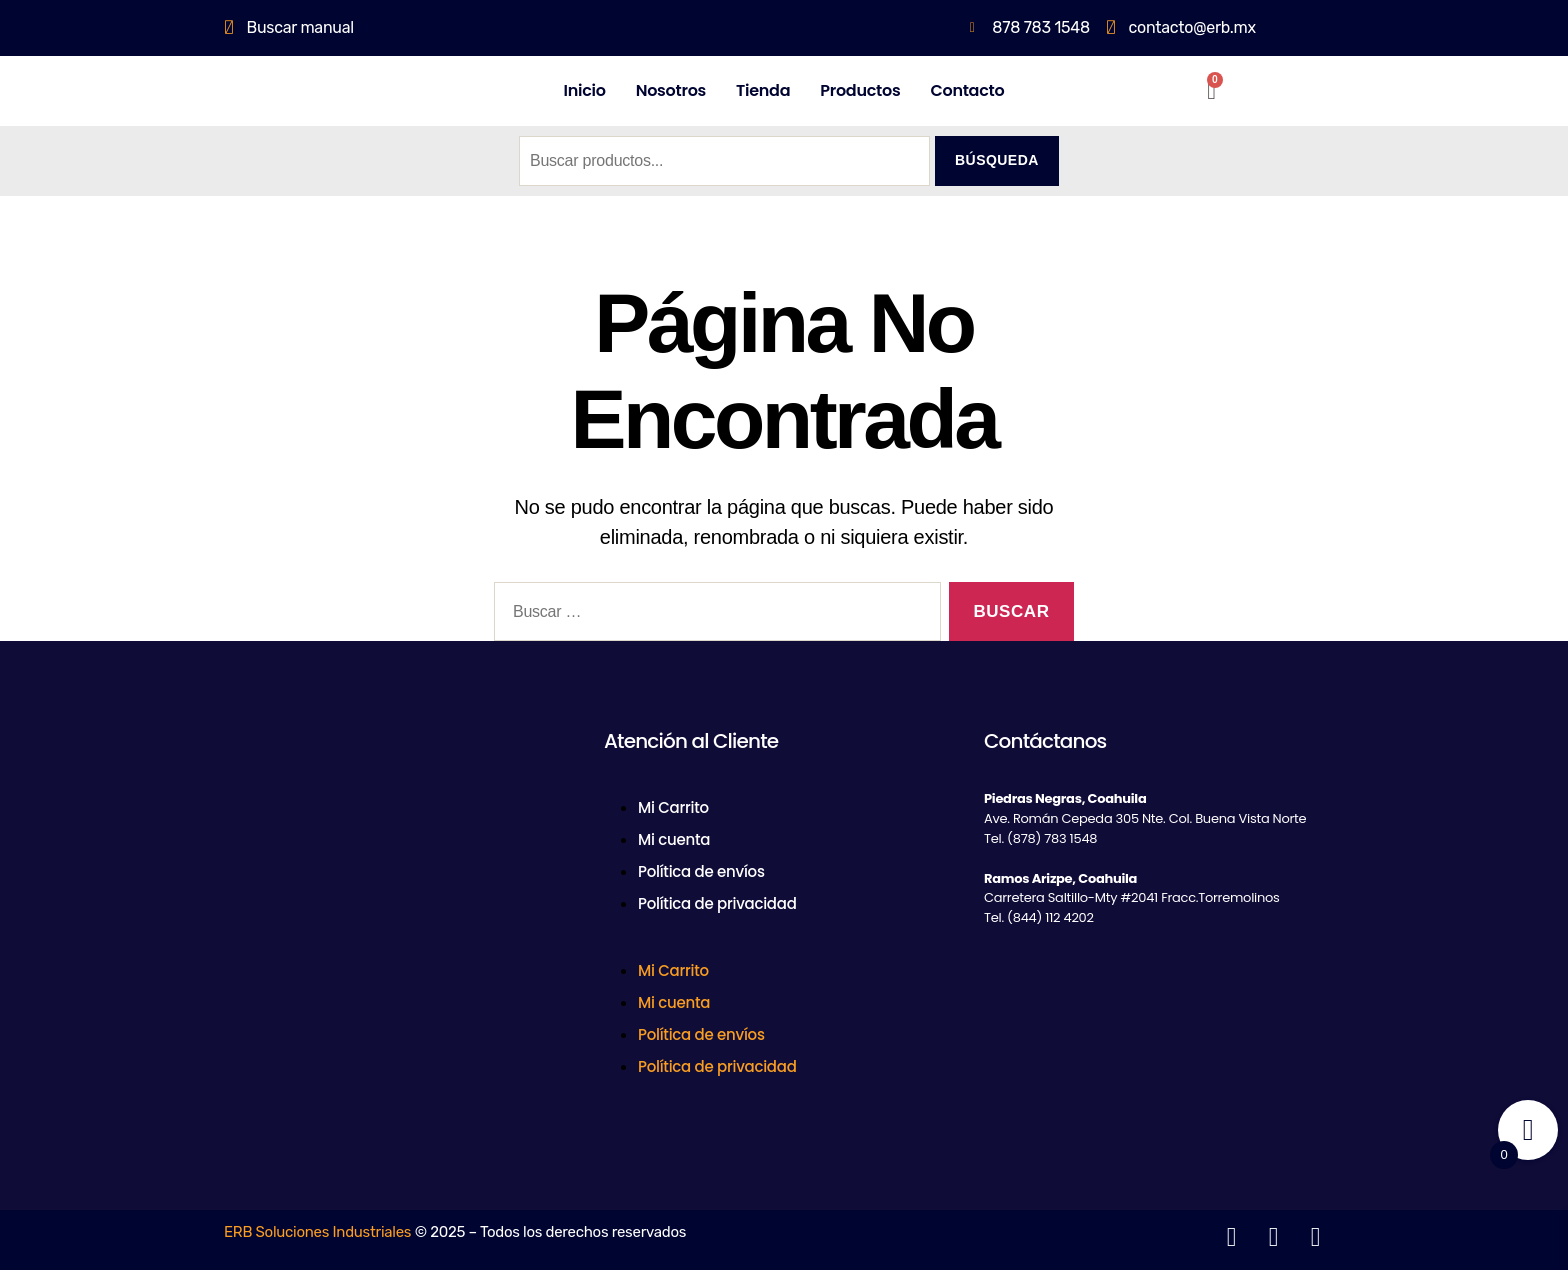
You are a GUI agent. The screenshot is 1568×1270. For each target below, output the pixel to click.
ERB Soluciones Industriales (317, 1232)
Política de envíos (701, 871)
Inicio (585, 90)
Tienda (763, 90)
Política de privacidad (717, 903)
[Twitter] (289, 956)
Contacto (967, 90)
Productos (860, 90)
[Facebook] (244, 956)
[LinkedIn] (333, 956)
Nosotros (671, 90)
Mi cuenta (674, 839)
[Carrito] (1211, 91)
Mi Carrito (673, 807)
